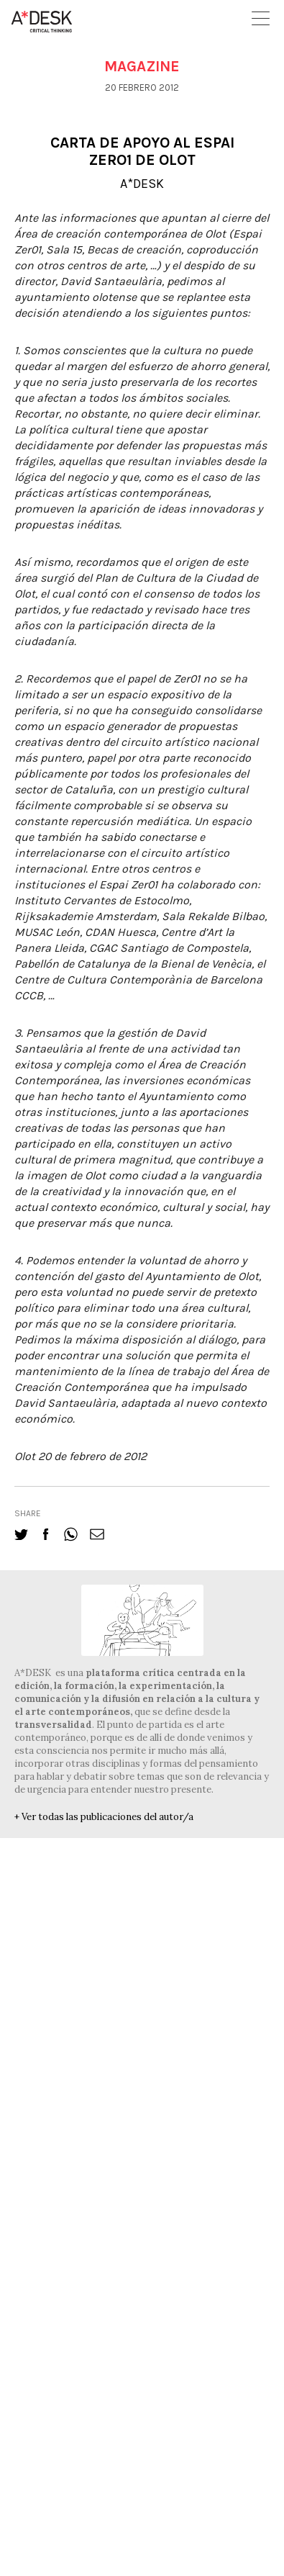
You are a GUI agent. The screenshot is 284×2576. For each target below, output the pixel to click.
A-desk (42, 21)
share (27, 1513)
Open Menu (261, 18)
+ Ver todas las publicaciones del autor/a (103, 1817)
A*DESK (142, 184)
